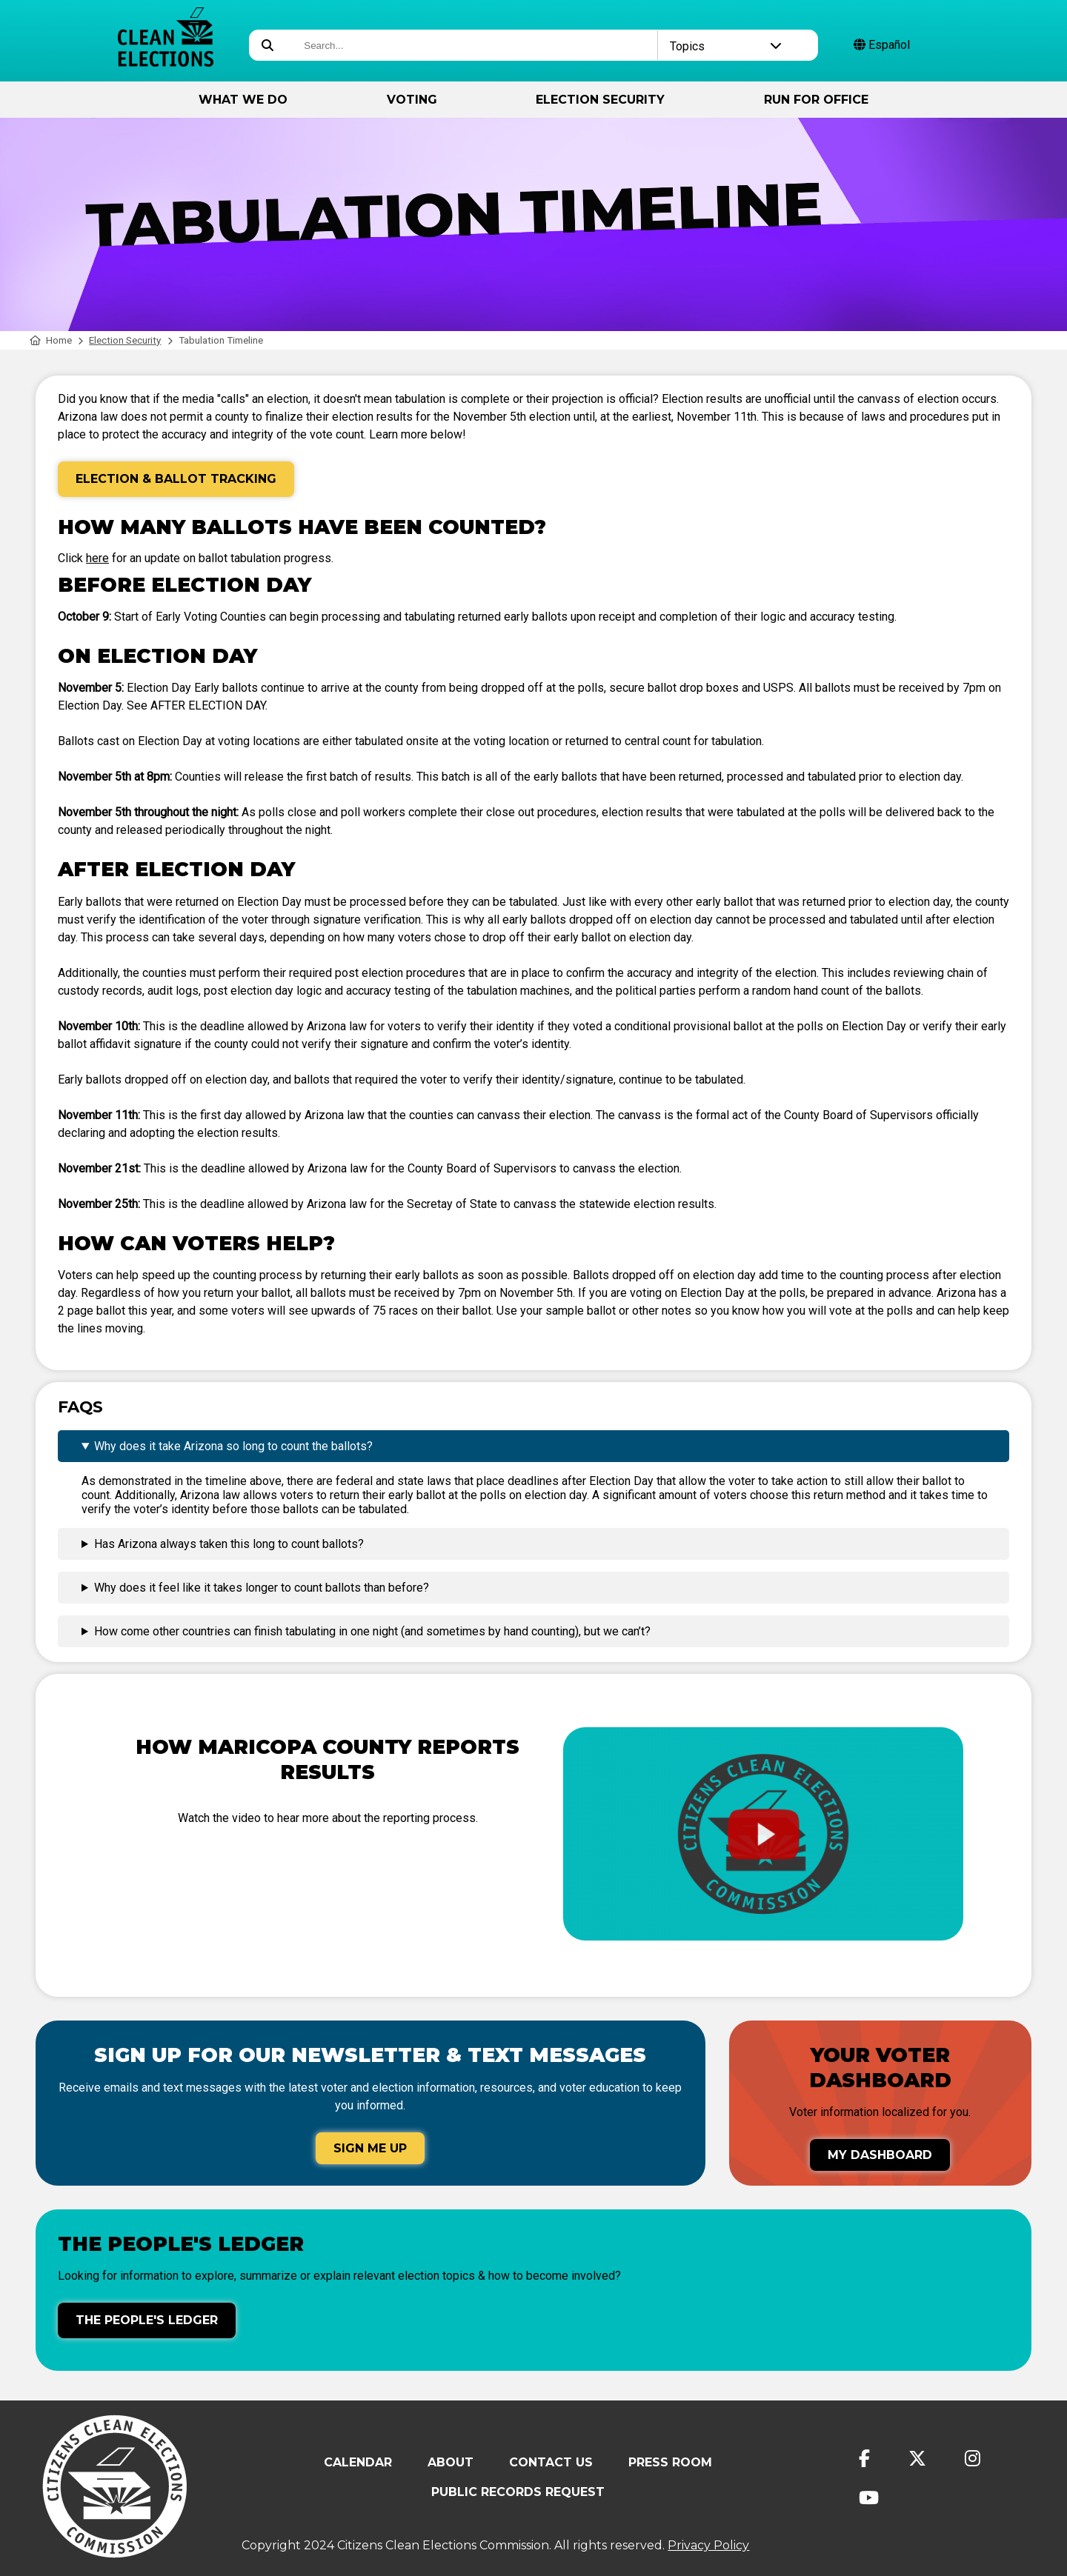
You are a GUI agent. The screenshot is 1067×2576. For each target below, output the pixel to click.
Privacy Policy (708, 2545)
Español (882, 45)
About (450, 2462)
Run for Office (816, 100)
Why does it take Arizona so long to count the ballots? (233, 1446)
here (97, 558)
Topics (726, 46)
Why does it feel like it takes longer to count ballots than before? (261, 1588)
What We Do (243, 100)
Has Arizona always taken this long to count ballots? (229, 1544)
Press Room (670, 2462)
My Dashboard (880, 2155)
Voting (412, 100)
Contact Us (551, 2462)
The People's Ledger (147, 2320)
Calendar (358, 2462)
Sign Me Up (370, 2148)
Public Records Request (518, 2492)
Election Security (600, 100)
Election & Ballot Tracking (176, 479)
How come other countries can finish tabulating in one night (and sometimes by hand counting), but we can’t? (372, 1631)
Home (51, 340)
